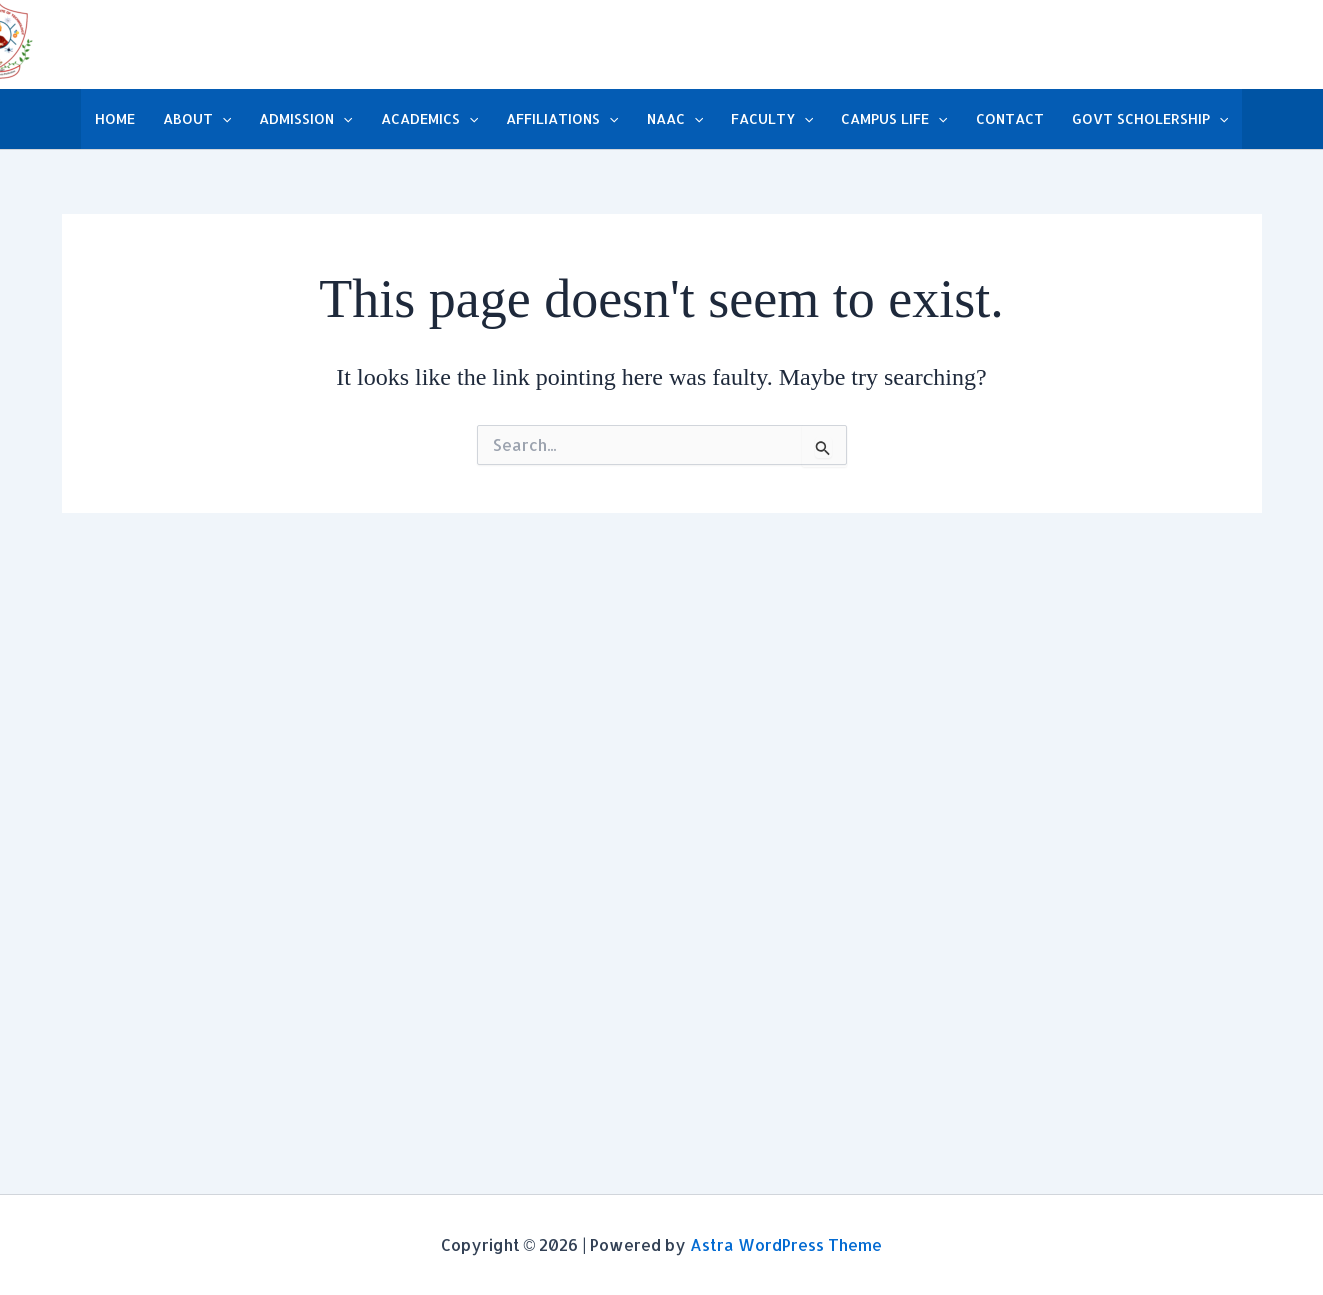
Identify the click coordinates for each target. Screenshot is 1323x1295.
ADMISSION (305, 119)
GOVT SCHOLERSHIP (1150, 119)
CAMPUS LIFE (894, 119)
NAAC (675, 119)
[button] (222, 119)
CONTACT (1010, 118)
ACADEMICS (429, 119)
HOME (115, 118)
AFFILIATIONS (562, 119)
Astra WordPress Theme (786, 1244)
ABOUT (197, 119)
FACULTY (772, 119)
